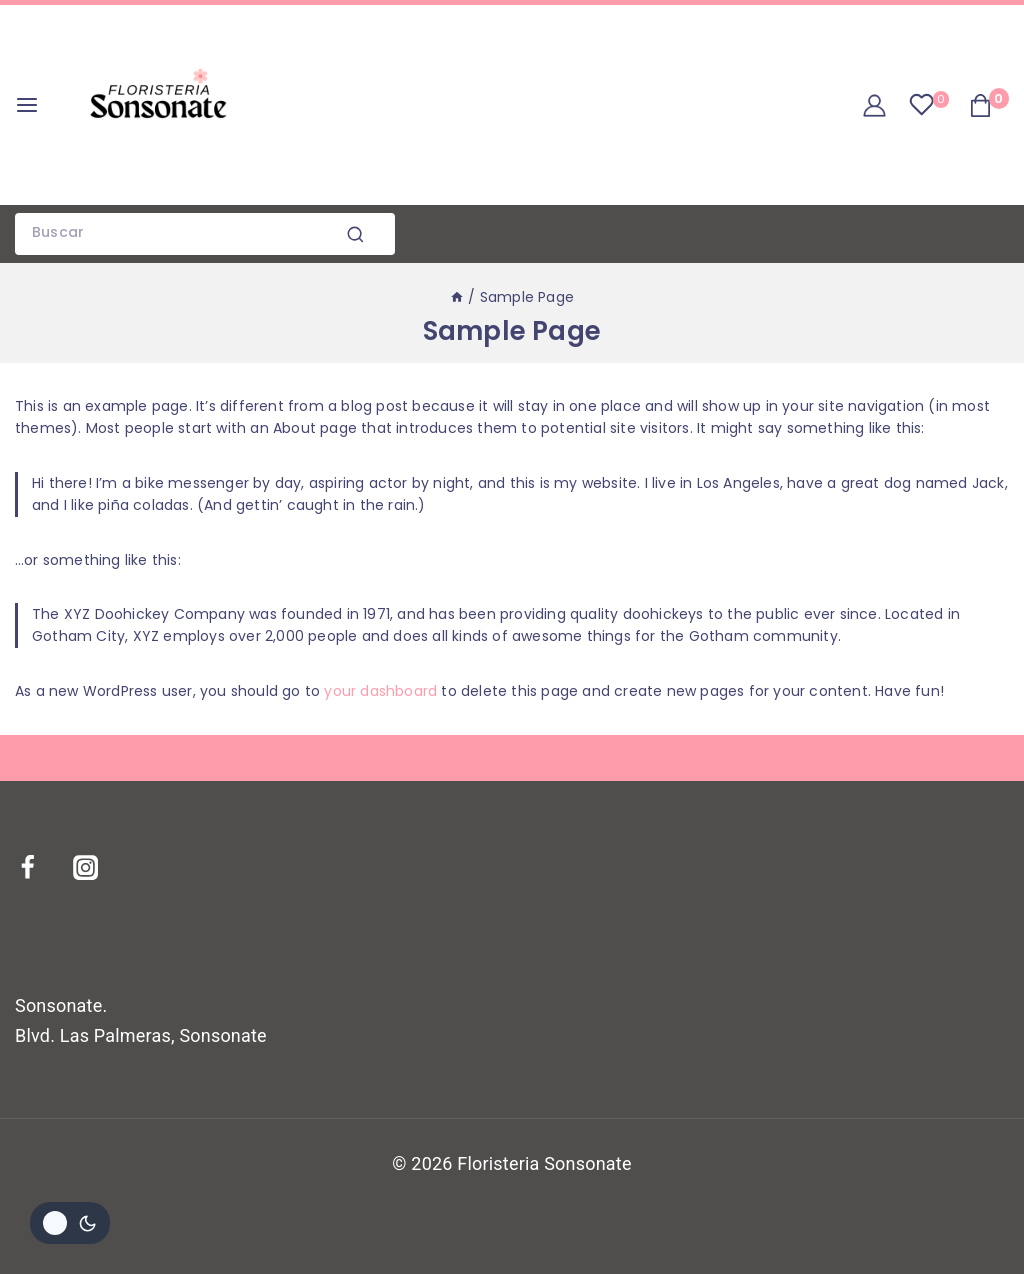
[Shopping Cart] (989, 105)
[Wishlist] (928, 104)
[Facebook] (40, 868)
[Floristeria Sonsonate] (159, 105)
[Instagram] (98, 868)
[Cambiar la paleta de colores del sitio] (70, 1223)
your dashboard (380, 691)
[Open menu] (27, 105)
